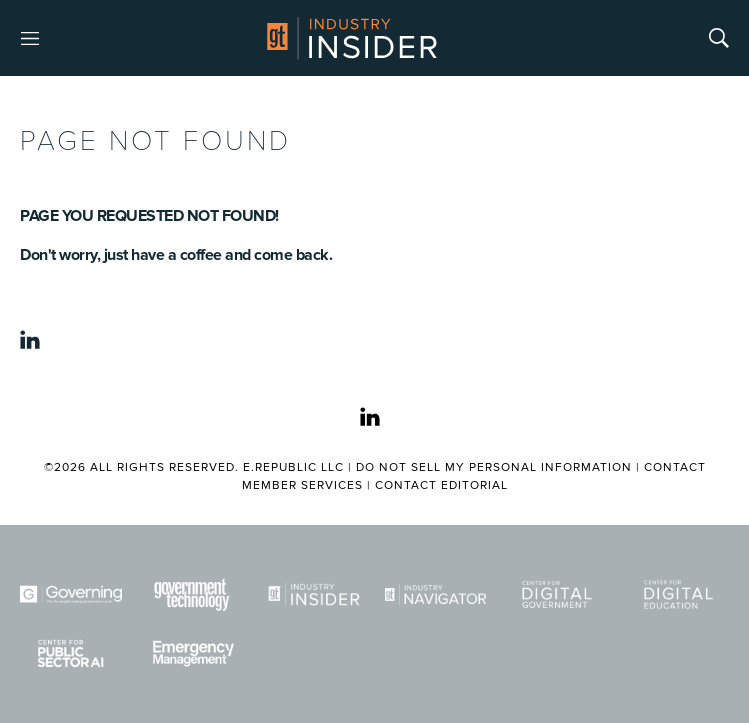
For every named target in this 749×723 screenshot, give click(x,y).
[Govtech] (193, 594)
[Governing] (71, 594)
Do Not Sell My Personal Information (494, 467)
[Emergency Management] (193, 653)
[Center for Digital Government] (557, 594)
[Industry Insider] (314, 594)
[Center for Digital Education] (679, 594)
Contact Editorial (441, 485)
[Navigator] (436, 594)
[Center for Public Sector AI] (71, 653)
